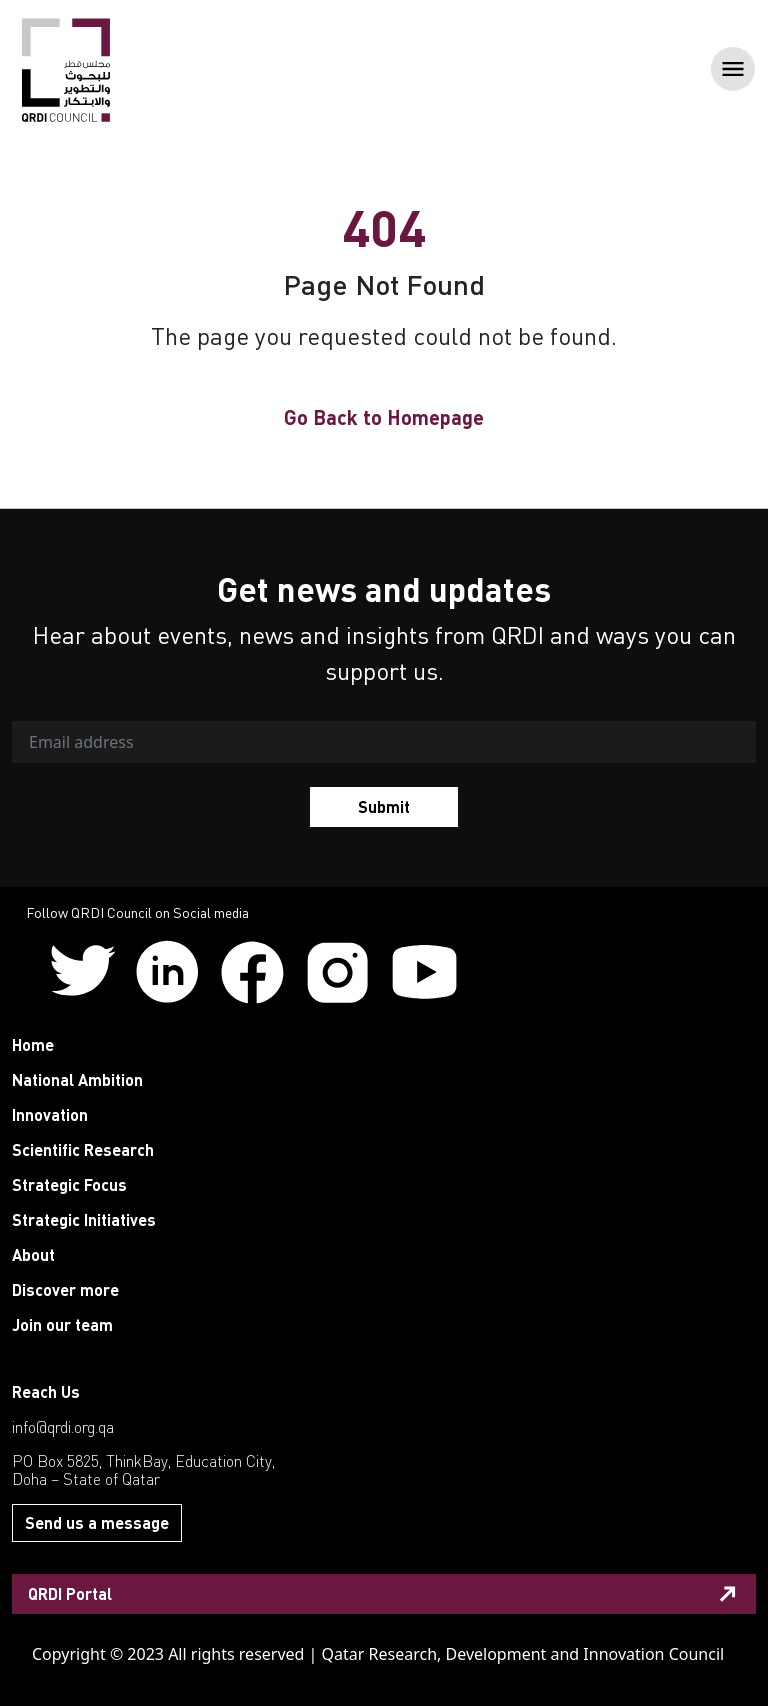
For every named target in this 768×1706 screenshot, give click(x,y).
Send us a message (97, 1522)
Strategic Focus (69, 1184)
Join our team (62, 1324)
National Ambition (77, 1079)
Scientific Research (83, 1149)
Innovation (50, 1114)
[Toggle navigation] (727, 71)
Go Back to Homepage (384, 417)
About (33, 1254)
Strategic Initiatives (84, 1219)
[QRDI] (66, 69)
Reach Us (46, 1391)
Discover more (65, 1289)
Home (33, 1044)
